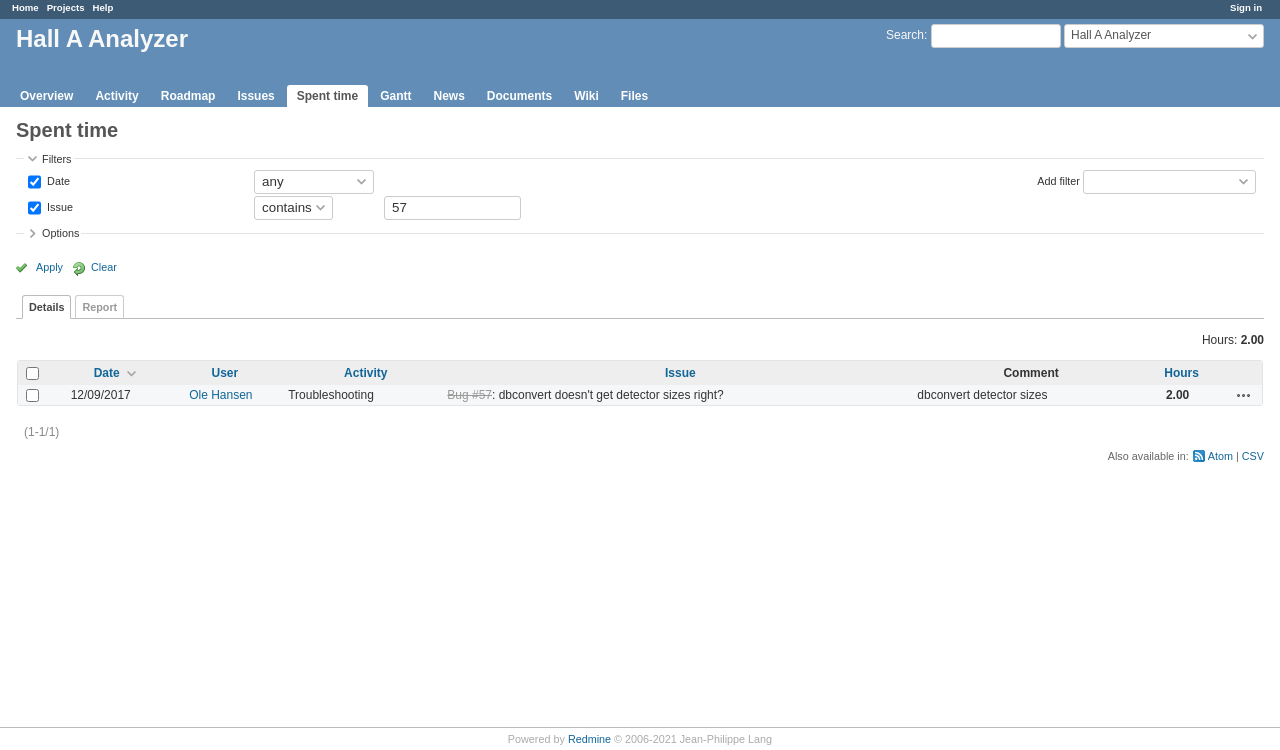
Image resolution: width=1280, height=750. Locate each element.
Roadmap (188, 96)
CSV (1253, 456)
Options (60, 233)
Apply (49, 267)
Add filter (1058, 180)
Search (905, 35)
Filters (56, 159)
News (448, 96)
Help (103, 7)
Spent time (327, 96)
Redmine (589, 739)
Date (57, 180)
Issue (58, 206)
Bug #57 (469, 395)
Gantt (395, 96)
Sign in (1246, 7)
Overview (46, 96)
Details (46, 307)
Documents (519, 96)
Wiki (586, 96)
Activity (116, 96)
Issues (255, 96)
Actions (1244, 395)
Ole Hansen (220, 395)
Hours (1181, 373)
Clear (104, 267)
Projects (66, 7)
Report (99, 307)
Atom (1220, 456)
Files (634, 96)
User (224, 373)
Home (25, 7)
